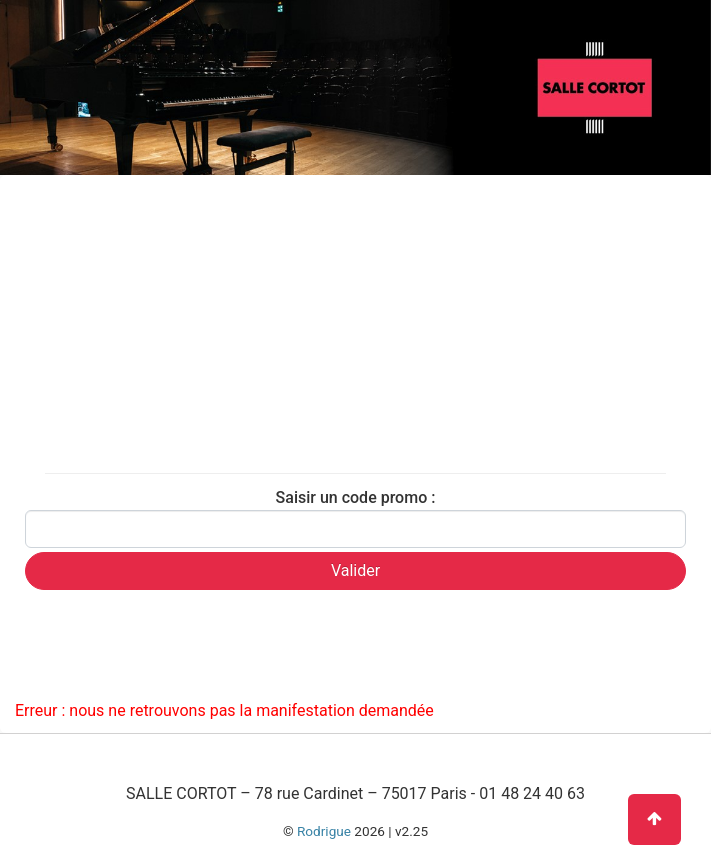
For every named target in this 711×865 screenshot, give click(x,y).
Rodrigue (324, 831)
